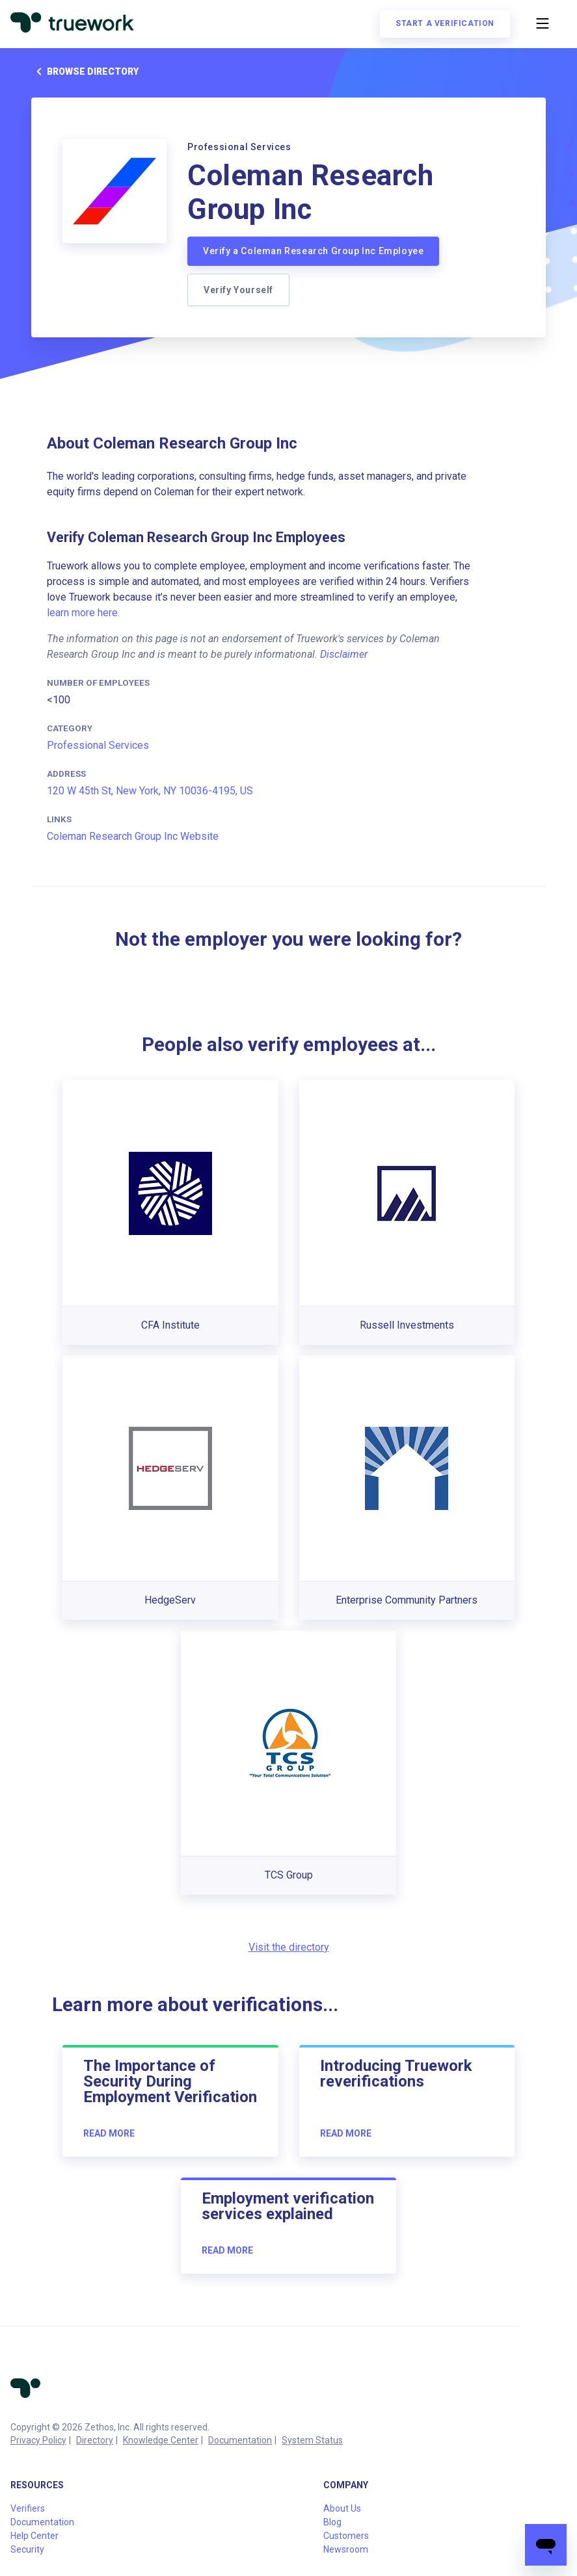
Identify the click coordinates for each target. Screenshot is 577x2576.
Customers (346, 2535)
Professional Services (98, 745)
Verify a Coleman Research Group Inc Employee (313, 251)
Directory (94, 2440)
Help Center (34, 2535)
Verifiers (27, 2508)
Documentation (240, 2440)
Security (27, 2549)
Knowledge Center (160, 2440)
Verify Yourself (238, 290)
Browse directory (85, 71)
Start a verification (445, 23)
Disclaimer (344, 654)
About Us (342, 2508)
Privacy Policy (38, 2440)
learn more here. (83, 612)
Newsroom (345, 2549)
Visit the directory (288, 1947)
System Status (312, 2440)
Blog (332, 2522)
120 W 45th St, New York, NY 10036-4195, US (150, 791)
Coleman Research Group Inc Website (133, 836)
